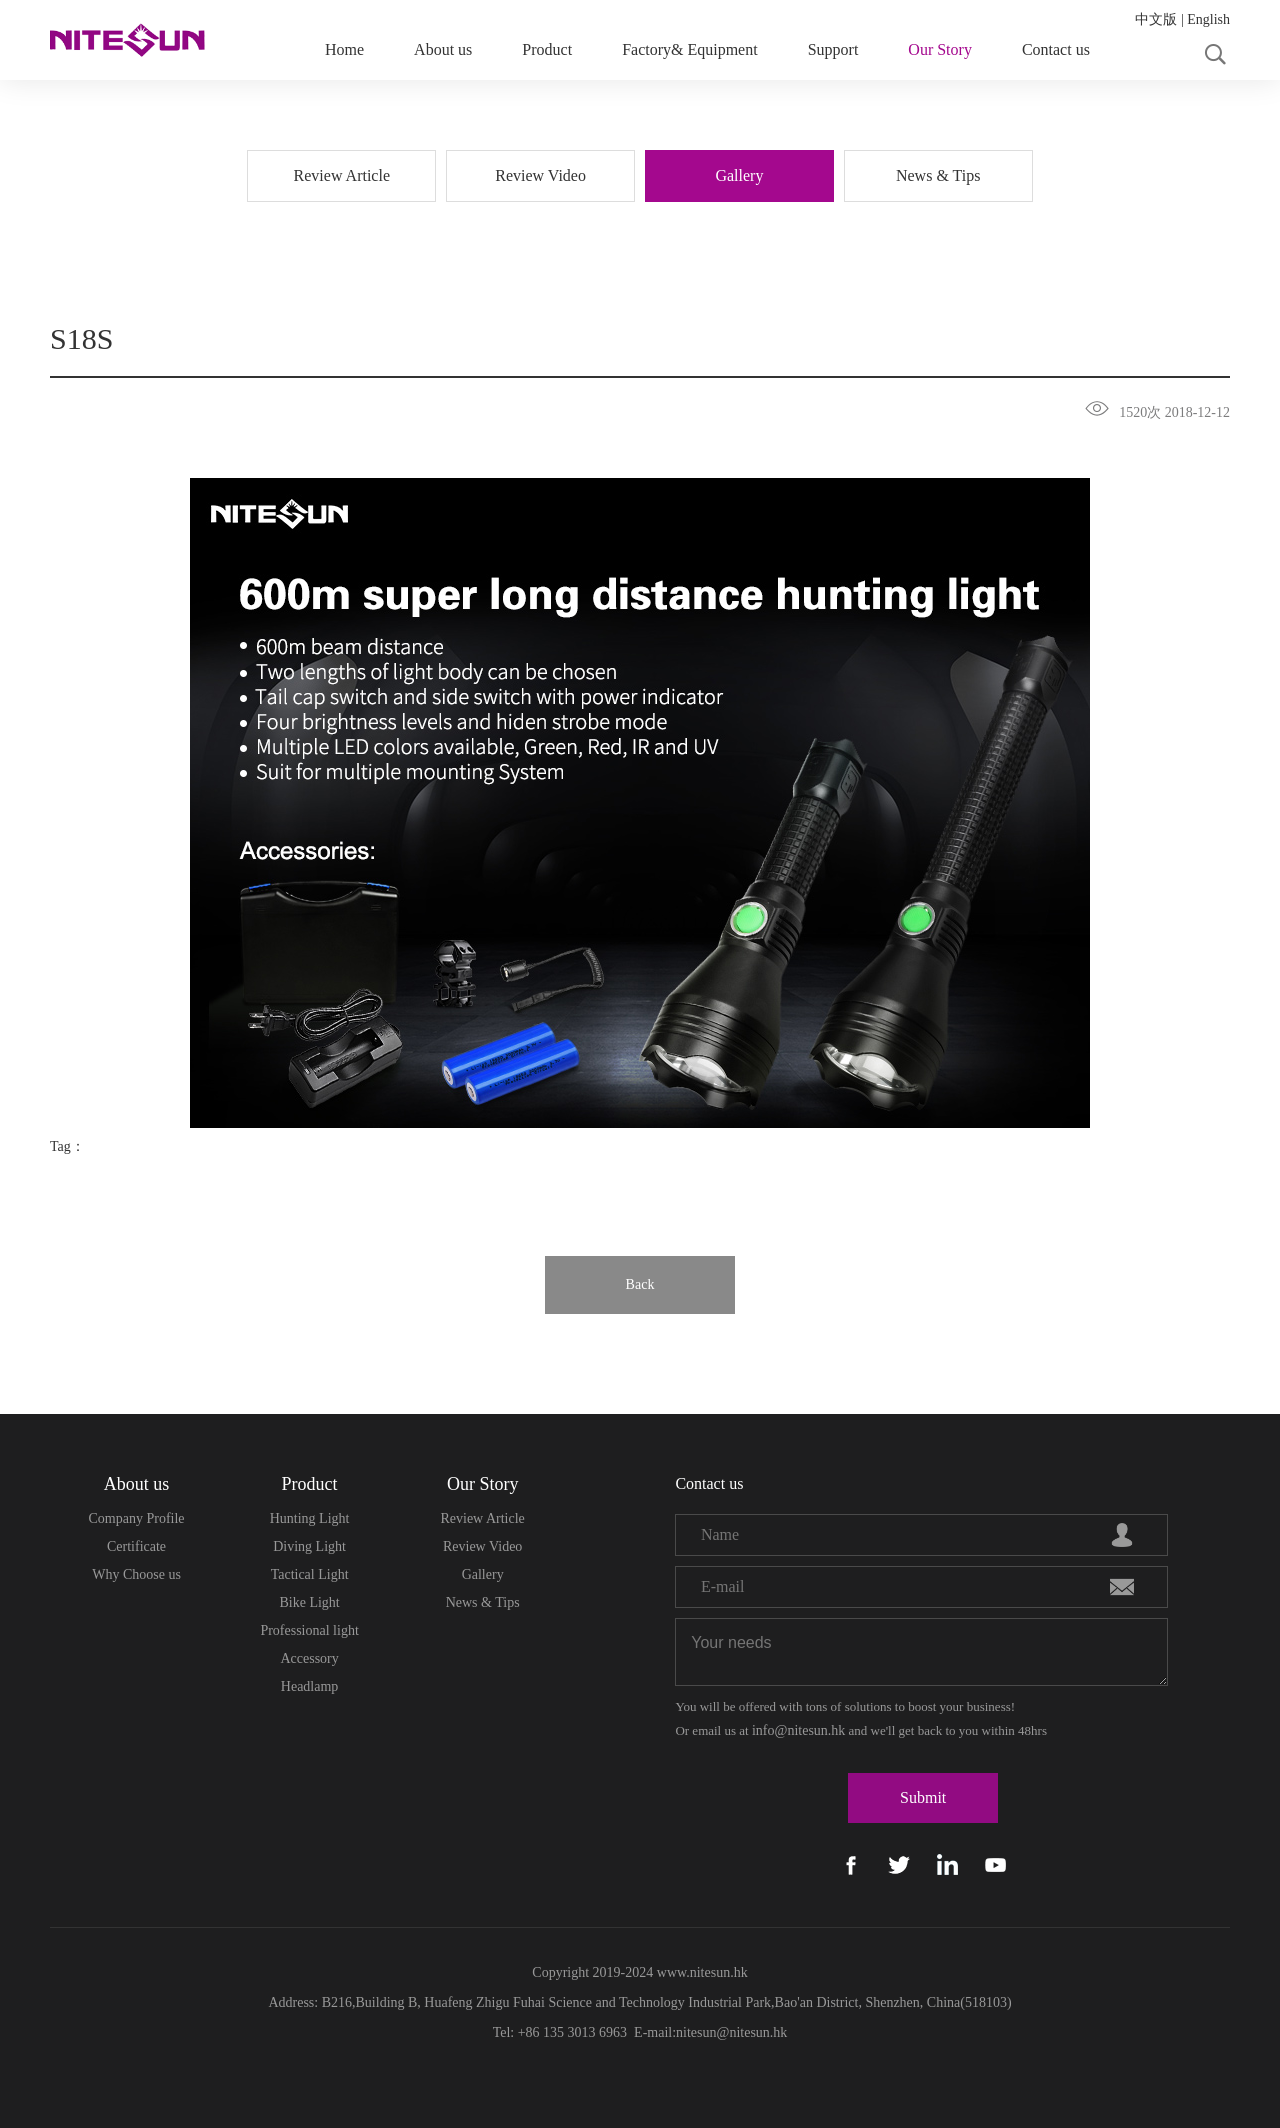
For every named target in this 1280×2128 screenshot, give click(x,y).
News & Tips (483, 1602)
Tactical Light (310, 1574)
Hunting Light (310, 1518)
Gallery (483, 1574)
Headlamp (310, 1686)
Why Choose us (136, 1574)
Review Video (482, 1546)
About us (443, 49)
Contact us (1056, 49)
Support (833, 49)
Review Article (482, 1518)
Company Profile (137, 1518)
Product (547, 49)
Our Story (940, 49)
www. (671, 1972)
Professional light (309, 1630)
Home (344, 49)
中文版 (1156, 19)
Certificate (136, 1546)
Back (640, 1284)
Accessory (309, 1658)
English (1208, 19)
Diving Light (309, 1546)
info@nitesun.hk (798, 1730)
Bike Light (309, 1602)
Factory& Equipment (690, 49)
